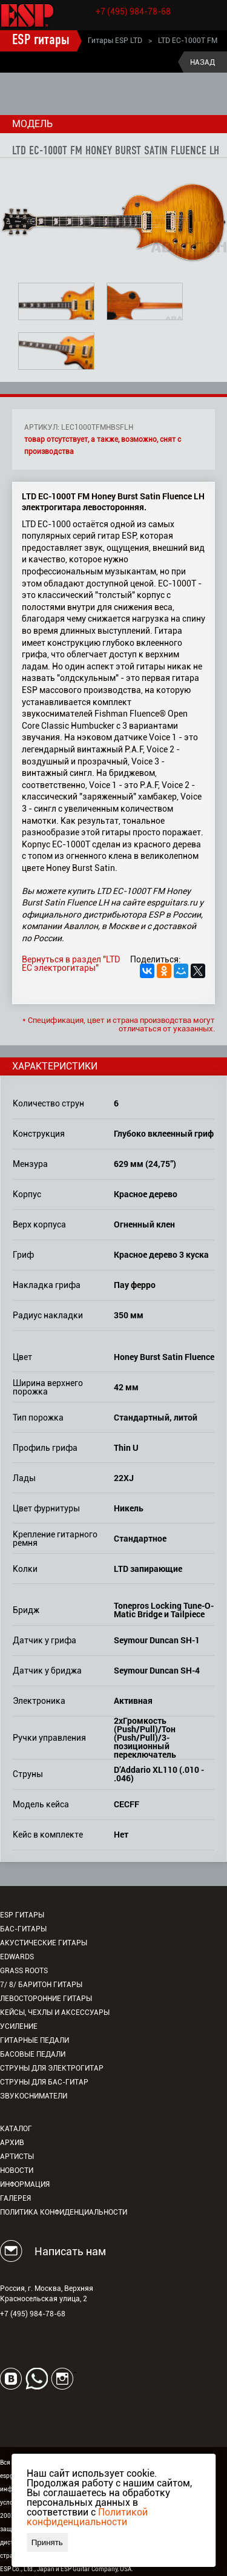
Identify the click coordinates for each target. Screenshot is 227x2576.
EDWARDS (17, 1957)
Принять (47, 2542)
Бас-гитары (23, 1929)
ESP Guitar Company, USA (96, 2569)
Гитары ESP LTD (115, 40)
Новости (16, 2170)
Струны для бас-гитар (44, 2082)
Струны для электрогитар (52, 2068)
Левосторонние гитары (46, 1998)
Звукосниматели (33, 2096)
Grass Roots (24, 1970)
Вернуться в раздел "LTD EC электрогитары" (71, 963)
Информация (25, 2184)
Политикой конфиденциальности (87, 2517)
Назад (202, 62)
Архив (12, 2142)
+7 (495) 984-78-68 (133, 11)
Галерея (15, 2198)
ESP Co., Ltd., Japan (27, 2569)
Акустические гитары (43, 1943)
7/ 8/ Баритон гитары (41, 1984)
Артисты (17, 2156)
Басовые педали (32, 2054)
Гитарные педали (34, 2040)
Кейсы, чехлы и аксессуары (55, 2012)
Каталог (16, 2128)
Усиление (19, 2026)
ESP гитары (41, 40)
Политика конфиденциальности (63, 2212)
